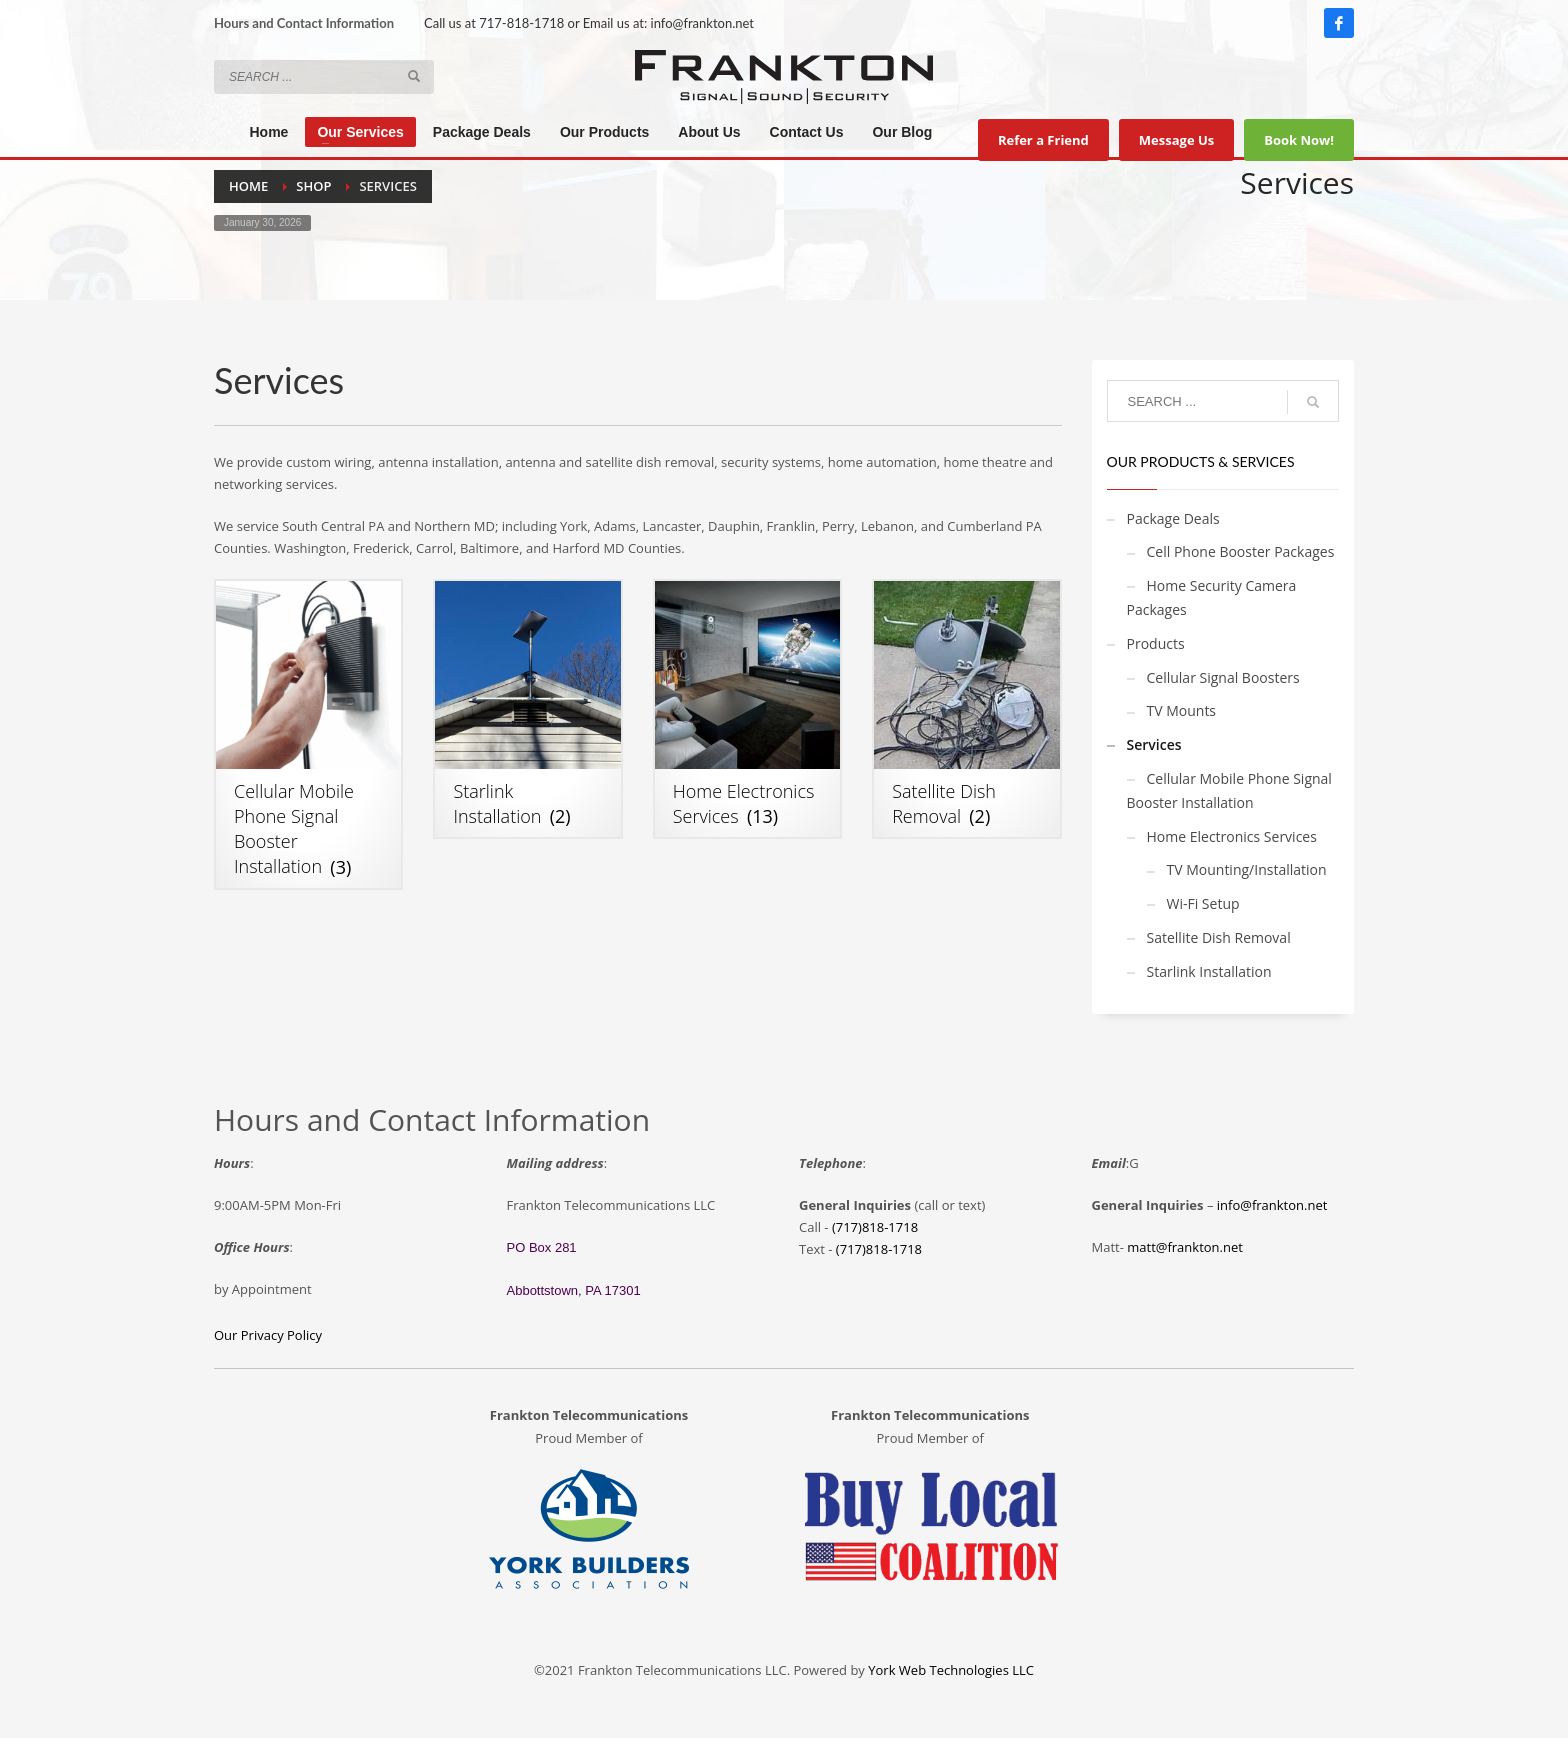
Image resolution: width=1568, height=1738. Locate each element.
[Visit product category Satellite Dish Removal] (966, 709)
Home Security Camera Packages (1212, 597)
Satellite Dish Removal (1219, 937)
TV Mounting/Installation (1247, 869)
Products (1156, 643)
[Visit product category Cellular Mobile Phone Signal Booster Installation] (308, 734)
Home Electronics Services (1232, 836)
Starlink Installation (1209, 971)
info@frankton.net (702, 23)
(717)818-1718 (875, 1227)
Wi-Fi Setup (1203, 903)
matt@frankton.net (1185, 1247)
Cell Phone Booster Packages (1241, 551)
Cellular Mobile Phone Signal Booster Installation (1229, 790)
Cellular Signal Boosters (1223, 677)
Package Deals (1173, 518)
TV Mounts (1182, 710)
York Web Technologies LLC (951, 1670)
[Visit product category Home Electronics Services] (747, 709)
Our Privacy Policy (268, 1335)
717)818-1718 (881, 1249)
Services (1154, 744)
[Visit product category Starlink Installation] (527, 709)
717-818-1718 (521, 23)
